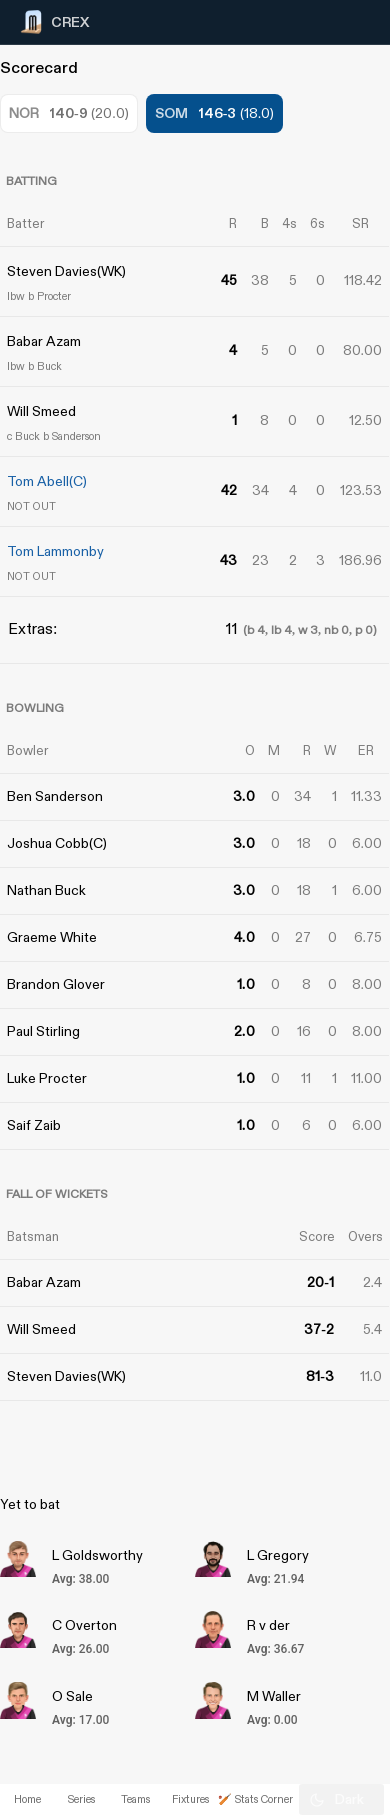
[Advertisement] (315, 859)
